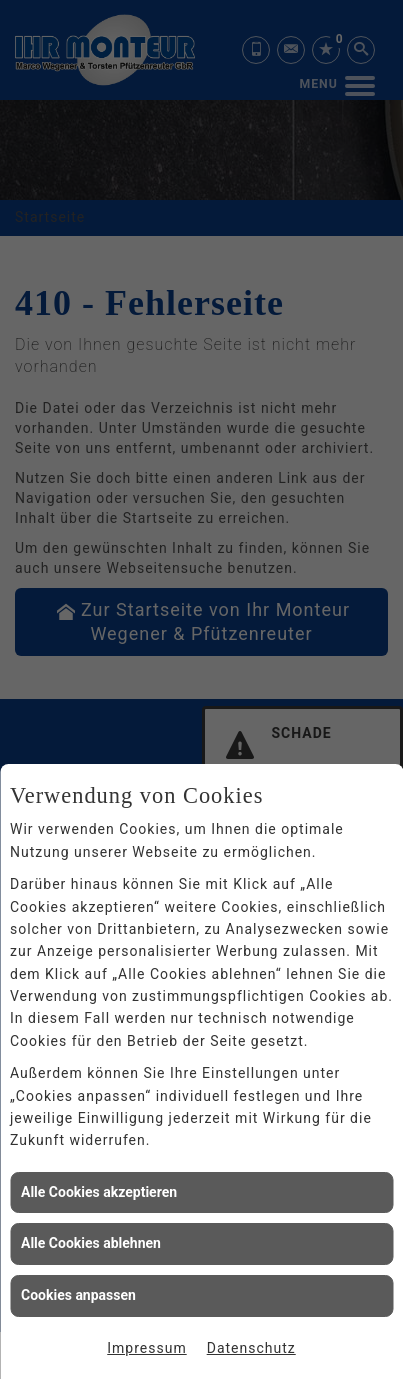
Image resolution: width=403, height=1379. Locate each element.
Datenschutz (251, 1348)
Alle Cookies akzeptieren (99, 1192)
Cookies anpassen (78, 1295)
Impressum (146, 1348)
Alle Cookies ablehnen (91, 1243)
